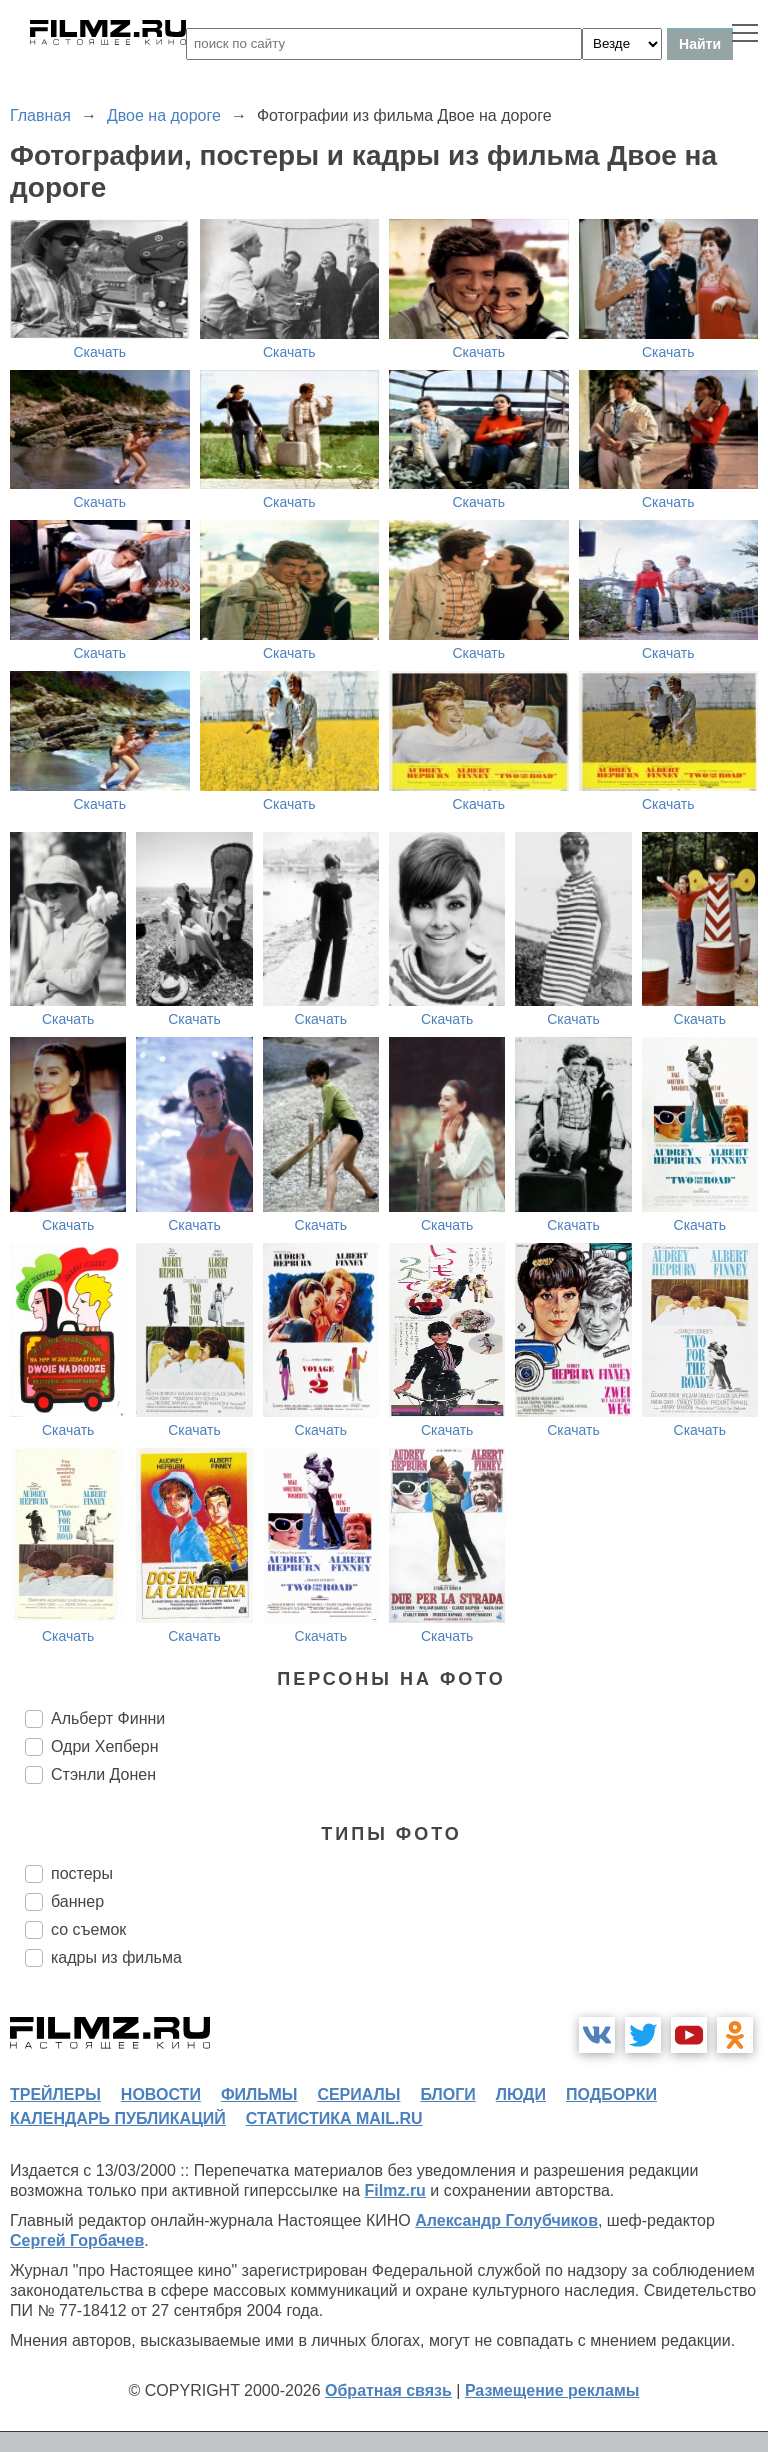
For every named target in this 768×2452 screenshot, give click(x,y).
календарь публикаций (118, 2118)
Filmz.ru (395, 2190)
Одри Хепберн (105, 1746)
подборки (611, 2094)
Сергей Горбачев (77, 2240)
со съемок (88, 1929)
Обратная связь (388, 2390)
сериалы (358, 2094)
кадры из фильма (116, 1957)
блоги (447, 2094)
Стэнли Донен (103, 1774)
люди (521, 2094)
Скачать (100, 352)
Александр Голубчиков (506, 2220)
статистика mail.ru (334, 2118)
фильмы (259, 2094)
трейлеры (55, 2094)
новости (161, 2094)
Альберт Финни (108, 1718)
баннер (77, 1901)
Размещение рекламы (552, 2390)
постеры (82, 1873)
